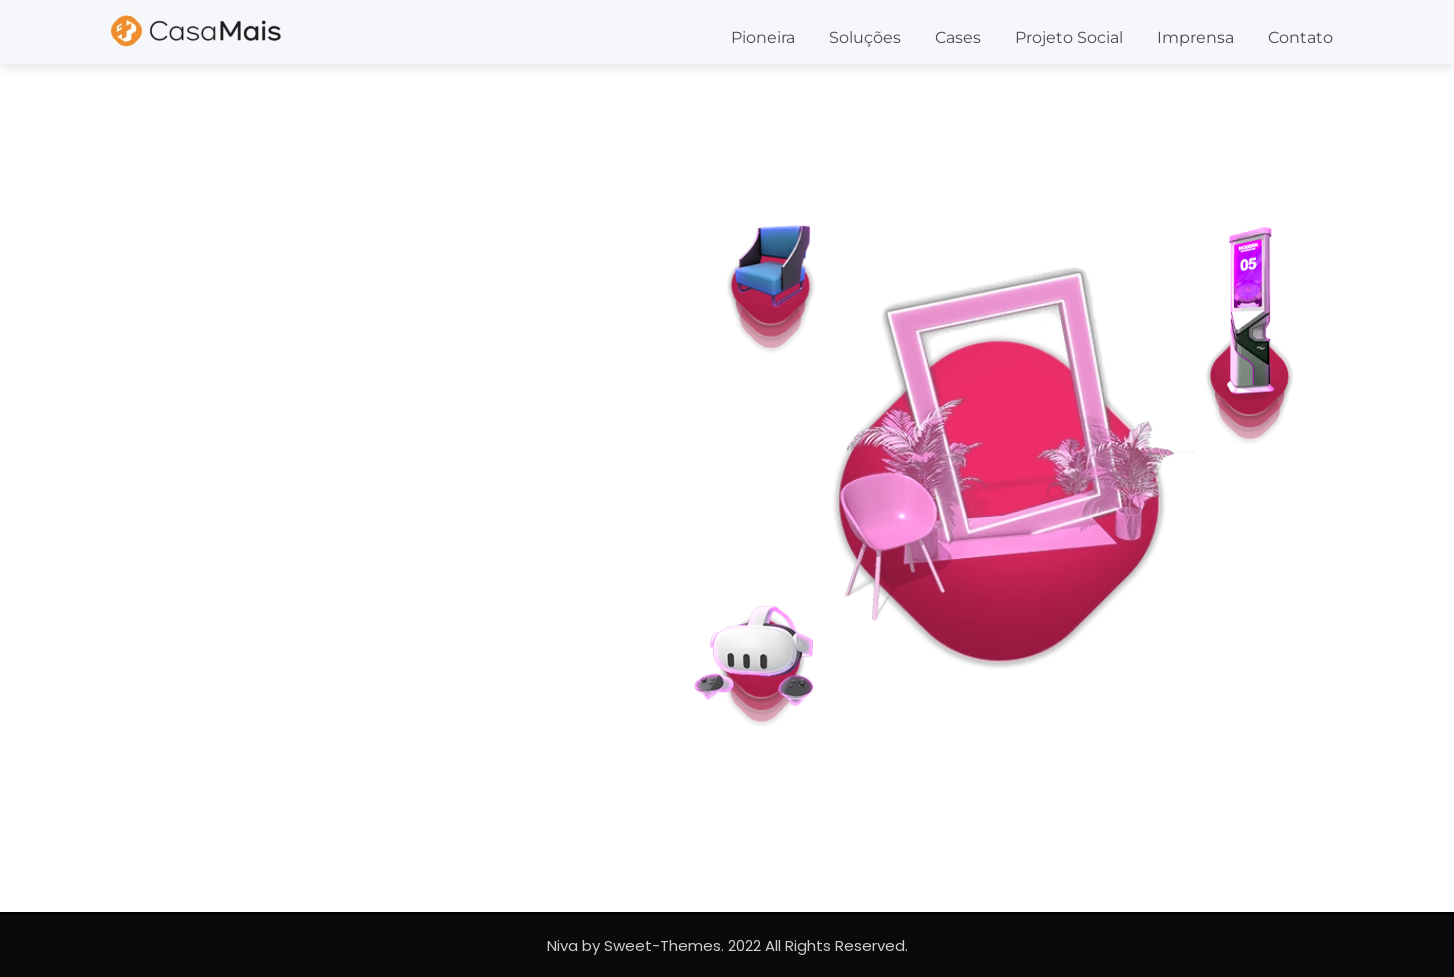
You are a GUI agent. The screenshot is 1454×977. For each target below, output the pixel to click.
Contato (1300, 37)
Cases (958, 37)
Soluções (865, 37)
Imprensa (1195, 37)
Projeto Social (1069, 37)
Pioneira (763, 37)
